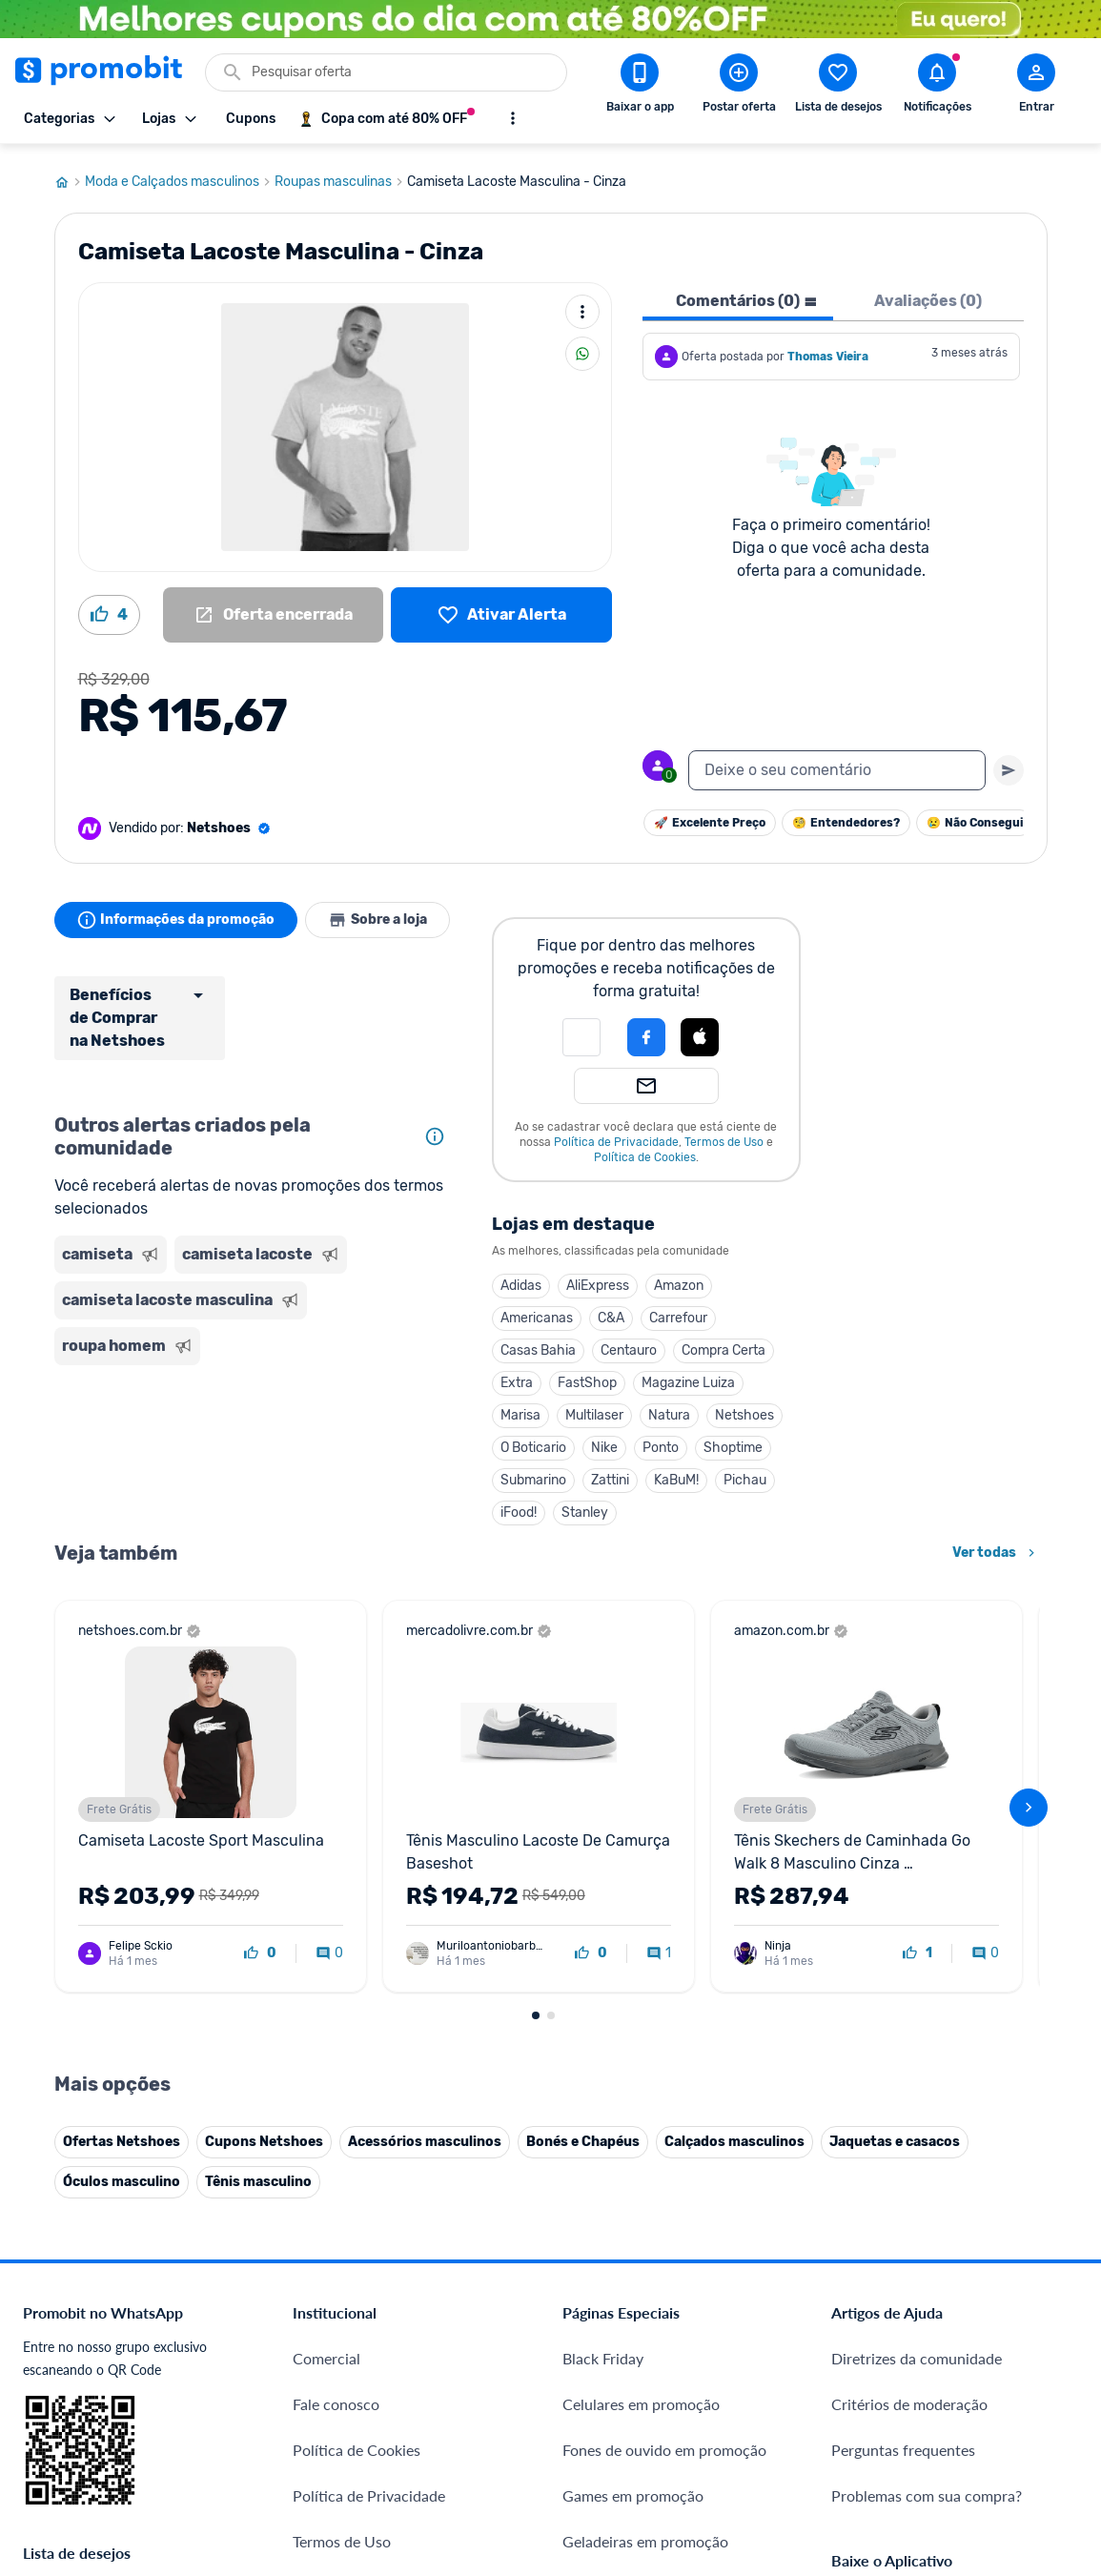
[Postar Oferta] (738, 86)
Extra (516, 1375)
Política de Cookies (645, 1149)
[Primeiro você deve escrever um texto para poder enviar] (1008, 762)
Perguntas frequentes (903, 2049)
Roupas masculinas (341, 174)
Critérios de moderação (909, 2003)
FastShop (587, 1375)
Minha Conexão (345, 2438)
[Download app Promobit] (639, 86)
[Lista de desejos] (501, 607)
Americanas (536, 1310)
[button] (581, 1030)
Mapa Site (326, 2186)
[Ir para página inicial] (69, 174)
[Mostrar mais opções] (513, 118)
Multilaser (594, 1408)
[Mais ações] (582, 304)
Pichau (745, 1472)
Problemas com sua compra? (926, 2095)
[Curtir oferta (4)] (109, 607)
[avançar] (1028, 1603)
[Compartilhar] (582, 346)
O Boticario (533, 1440)
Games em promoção (632, 2095)
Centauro (629, 1343)
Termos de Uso (724, 1134)
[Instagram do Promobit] (964, 2353)
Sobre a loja (380, 912)
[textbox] (836, 762)
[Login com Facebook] (646, 1030)
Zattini (610, 1472)
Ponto (660, 1440)
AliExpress (597, 1278)
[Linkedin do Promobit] (1018, 2353)
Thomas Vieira (827, 349)
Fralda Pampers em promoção (661, 2186)
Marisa (520, 1408)
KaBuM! (676, 1472)
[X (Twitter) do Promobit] (911, 2353)
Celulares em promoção (641, 2003)
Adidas (520, 1278)
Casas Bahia (538, 1343)
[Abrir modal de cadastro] (1036, 86)
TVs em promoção (622, 2232)
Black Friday (602, 1958)
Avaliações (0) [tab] (928, 293)
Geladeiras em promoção (645, 2141)
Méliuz (315, 2392)
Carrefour (678, 1310)
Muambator (332, 2484)
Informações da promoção (176, 912)
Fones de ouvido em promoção (664, 2049)
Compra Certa (723, 1343)
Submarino (533, 1472)
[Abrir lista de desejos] (837, 86)
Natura (669, 1408)
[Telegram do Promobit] (1071, 2353)
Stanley (584, 1505)
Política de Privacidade (616, 1134)
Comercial (326, 1958)
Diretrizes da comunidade (916, 1958)
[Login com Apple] (700, 1030)
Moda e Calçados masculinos (180, 174)
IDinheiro (324, 2301)
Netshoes (744, 1408)
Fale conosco (336, 2003)
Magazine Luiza (688, 1375)
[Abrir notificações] (937, 86)
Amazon (678, 1278)
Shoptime (733, 1440)
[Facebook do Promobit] (858, 2353)
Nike (604, 1440)
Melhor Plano (338, 2347)
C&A (611, 1310)
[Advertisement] (254, 1443)
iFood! (518, 1505)
